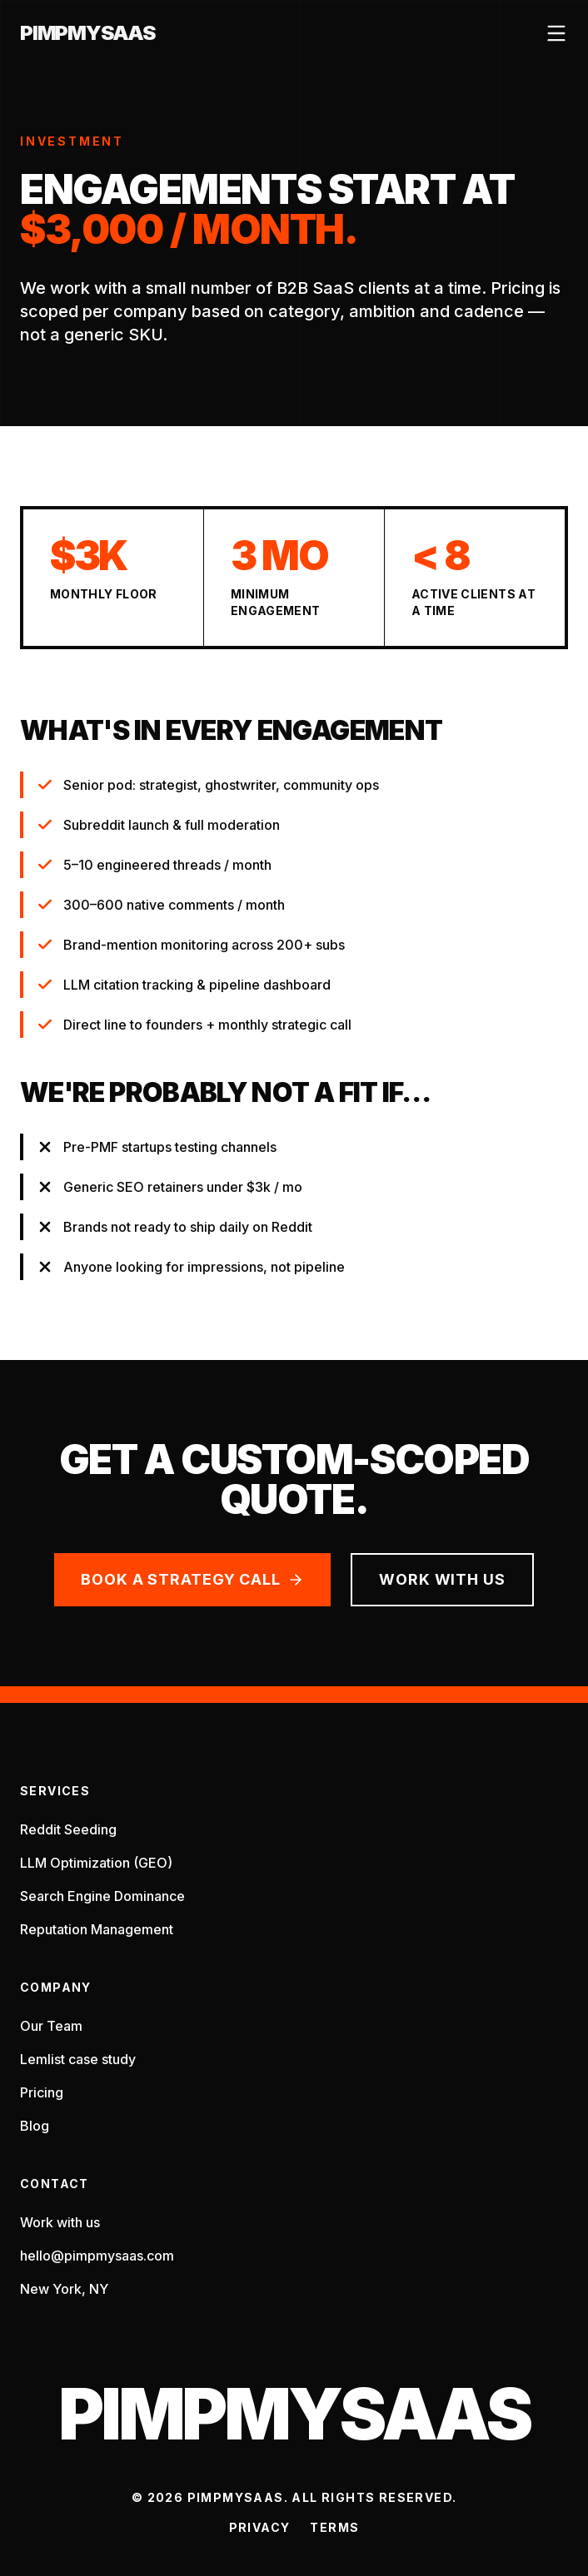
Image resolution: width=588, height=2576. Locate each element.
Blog (34, 2125)
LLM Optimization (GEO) (96, 1862)
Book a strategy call (192, 1579)
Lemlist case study (78, 2059)
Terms (334, 2527)
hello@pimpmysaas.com (97, 2255)
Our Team (51, 2026)
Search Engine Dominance (102, 1896)
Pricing (41, 2092)
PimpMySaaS (87, 33)
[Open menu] (556, 33)
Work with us (442, 1579)
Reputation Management (96, 1929)
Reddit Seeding (68, 1829)
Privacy (260, 2527)
